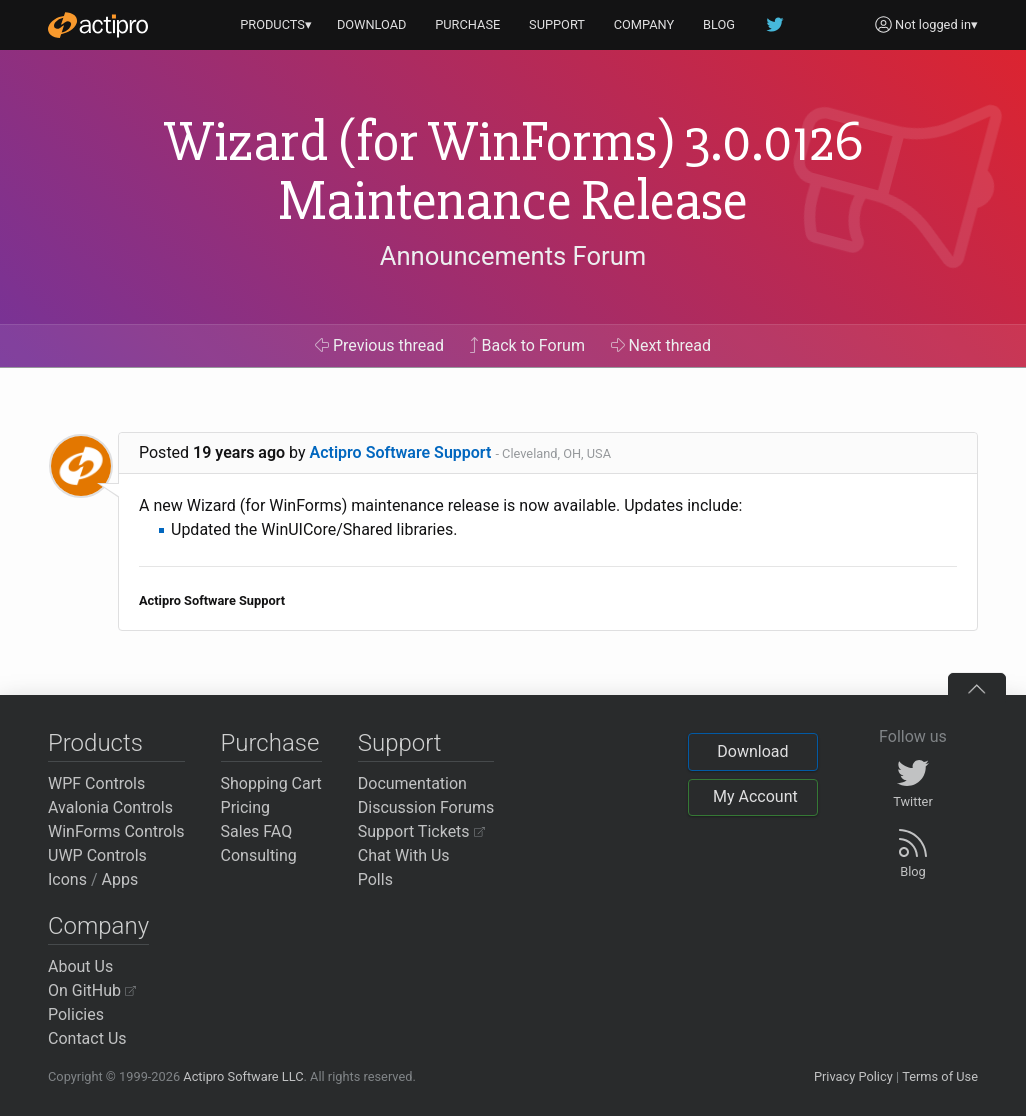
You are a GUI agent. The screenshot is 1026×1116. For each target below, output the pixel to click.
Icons (67, 879)
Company (98, 926)
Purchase (270, 743)
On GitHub (92, 990)
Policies (76, 1014)
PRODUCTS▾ (276, 24)
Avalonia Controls (110, 807)
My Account (755, 796)
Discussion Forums (426, 807)
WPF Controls (96, 783)
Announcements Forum (513, 256)
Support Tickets (421, 831)
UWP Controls (97, 855)
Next (661, 345)
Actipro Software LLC (243, 1076)
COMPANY (644, 24)
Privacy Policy (853, 1076)
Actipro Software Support (401, 452)
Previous (379, 345)
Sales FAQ (257, 831)
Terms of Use (940, 1076)
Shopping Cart (271, 783)
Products (95, 743)
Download (752, 751)
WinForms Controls (116, 831)
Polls (375, 879)
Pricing (246, 807)
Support (400, 743)
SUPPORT (557, 24)
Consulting (259, 855)
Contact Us (87, 1038)
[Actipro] (98, 25)
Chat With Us (404, 855)
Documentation (412, 783)
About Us (80, 966)
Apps (120, 879)
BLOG (719, 24)
